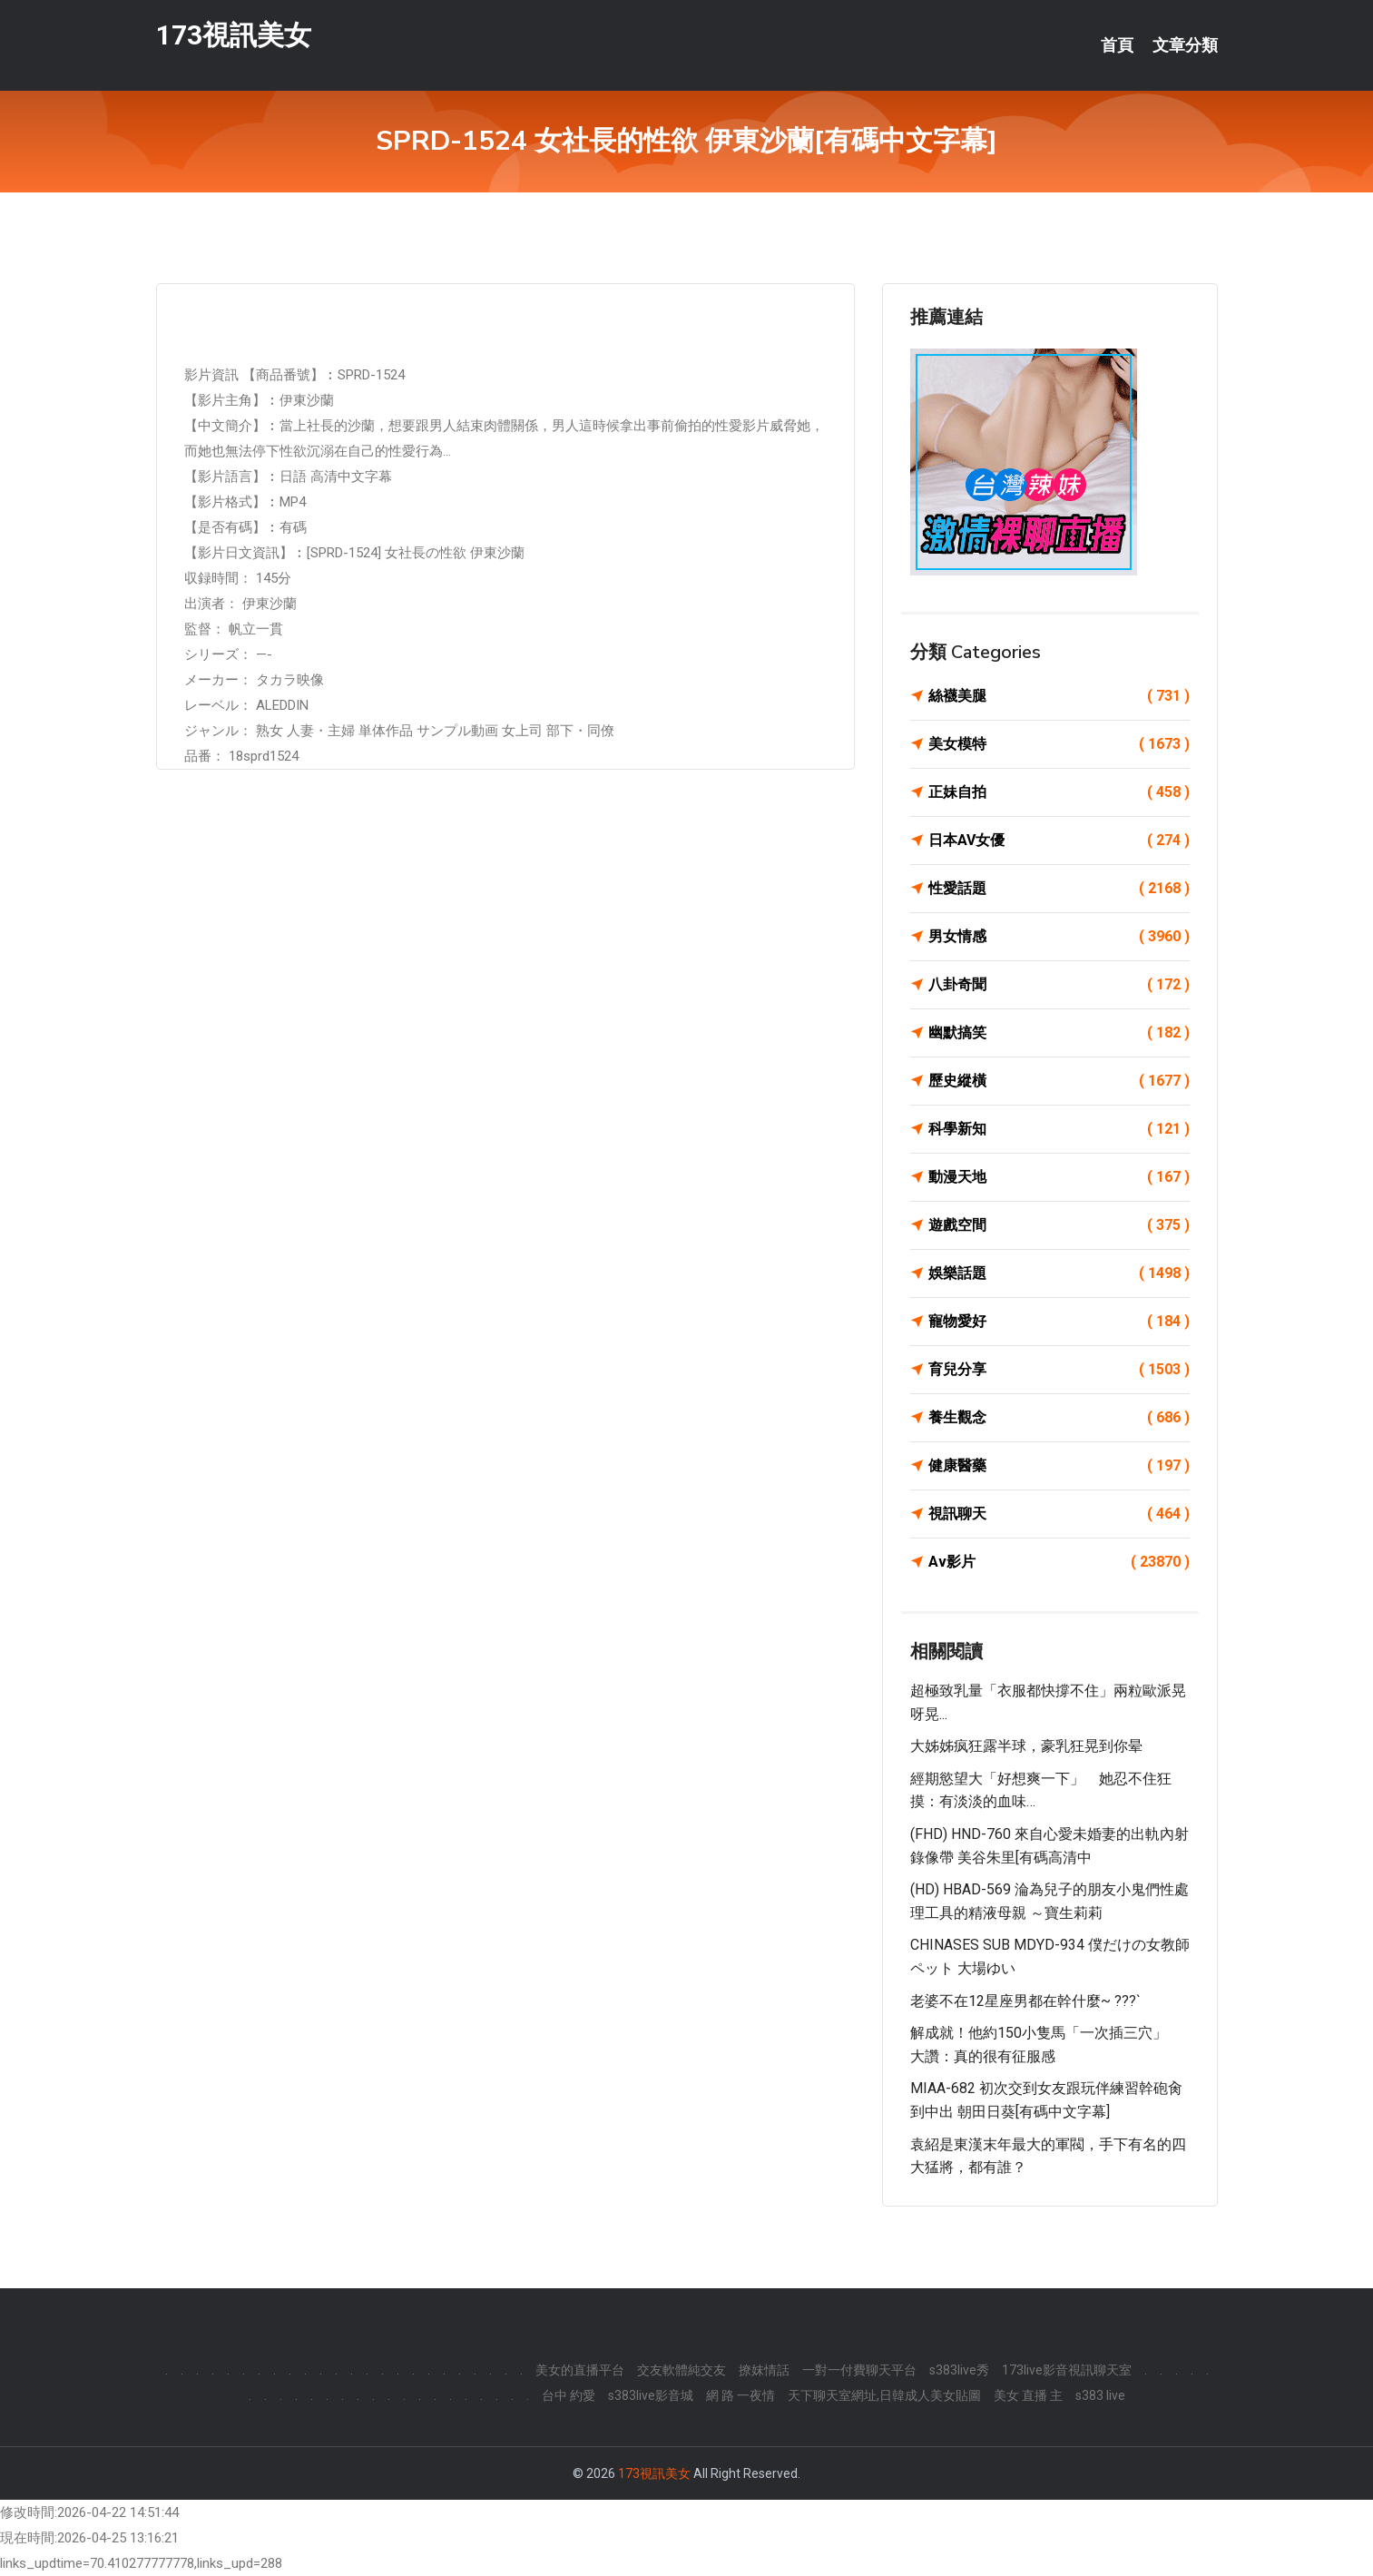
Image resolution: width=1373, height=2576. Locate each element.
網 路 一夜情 (740, 2395)
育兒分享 (1059, 1369)
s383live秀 (959, 2370)
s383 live (1100, 2395)
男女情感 (1059, 936)
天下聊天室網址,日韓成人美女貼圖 (884, 2395)
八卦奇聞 (1059, 985)
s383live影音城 (650, 2395)
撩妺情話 (764, 2370)
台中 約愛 (568, 2395)
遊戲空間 (1059, 1225)
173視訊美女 (233, 35)
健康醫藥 (1059, 1466)
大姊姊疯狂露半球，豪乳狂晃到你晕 (1026, 1746)
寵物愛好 (1059, 1321)
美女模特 (1059, 744)
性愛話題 (1059, 888)
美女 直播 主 (1028, 2395)
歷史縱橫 (1059, 1081)
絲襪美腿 (1059, 696)
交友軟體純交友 (681, 2370)
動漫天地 (1059, 1177)
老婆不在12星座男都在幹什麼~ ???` (1025, 2001)
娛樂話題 (1059, 1273)
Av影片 (1059, 1562)
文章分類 (1185, 45)
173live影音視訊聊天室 (1067, 2370)
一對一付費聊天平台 (859, 2370)
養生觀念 (1059, 1418)
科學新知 (1059, 1129)
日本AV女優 (1059, 840)
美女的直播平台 (579, 2370)
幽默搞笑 (1059, 1033)
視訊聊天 (1059, 1514)
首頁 (1117, 45)
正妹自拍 (1059, 792)
